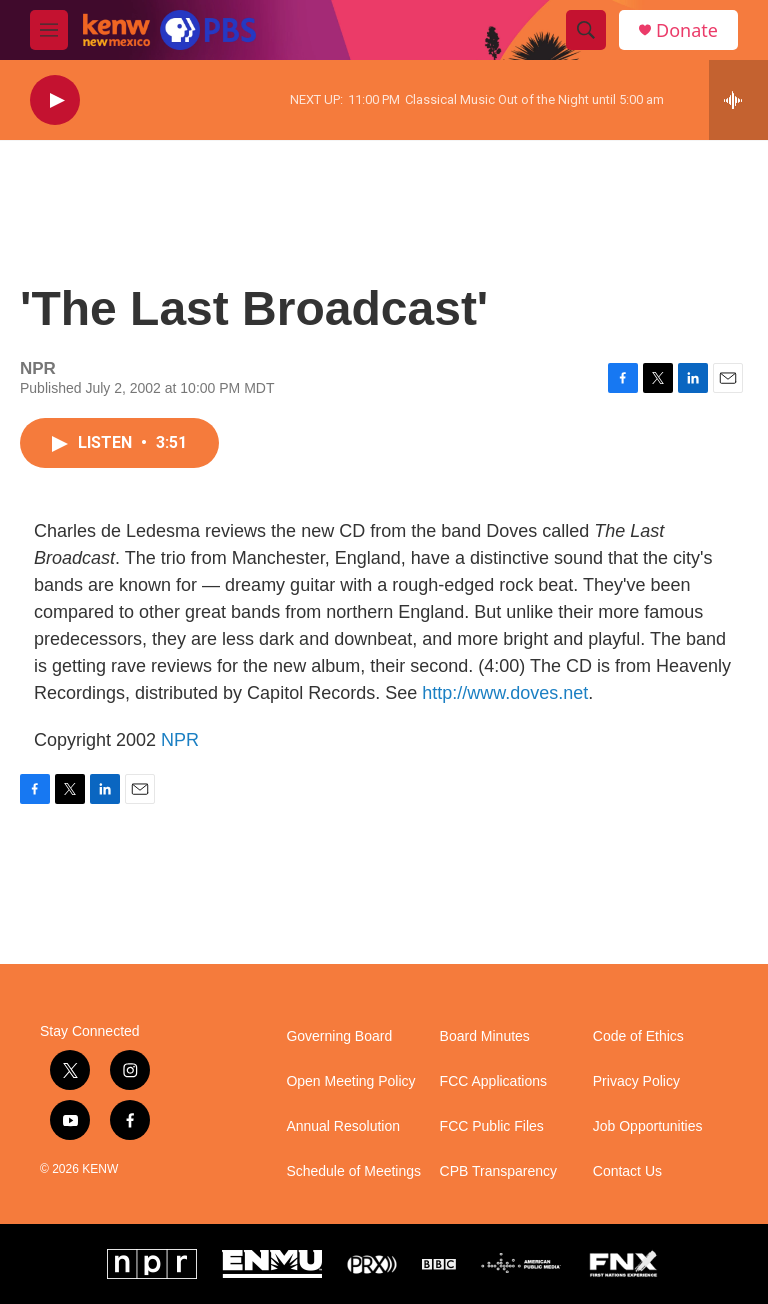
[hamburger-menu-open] (49, 30)
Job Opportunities (648, 1126)
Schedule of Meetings (353, 1171)
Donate (687, 30)
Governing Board (339, 1036)
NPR (180, 740)
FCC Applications (493, 1081)
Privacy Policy (636, 1081)
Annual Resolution (343, 1126)
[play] (55, 100)
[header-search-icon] (586, 30)
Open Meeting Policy (350, 1081)
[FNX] (623, 1264)
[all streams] (738, 100)
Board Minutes (485, 1036)
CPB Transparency (499, 1171)
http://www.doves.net (505, 693)
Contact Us (627, 1171)
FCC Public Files (492, 1126)
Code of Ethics (638, 1036)
